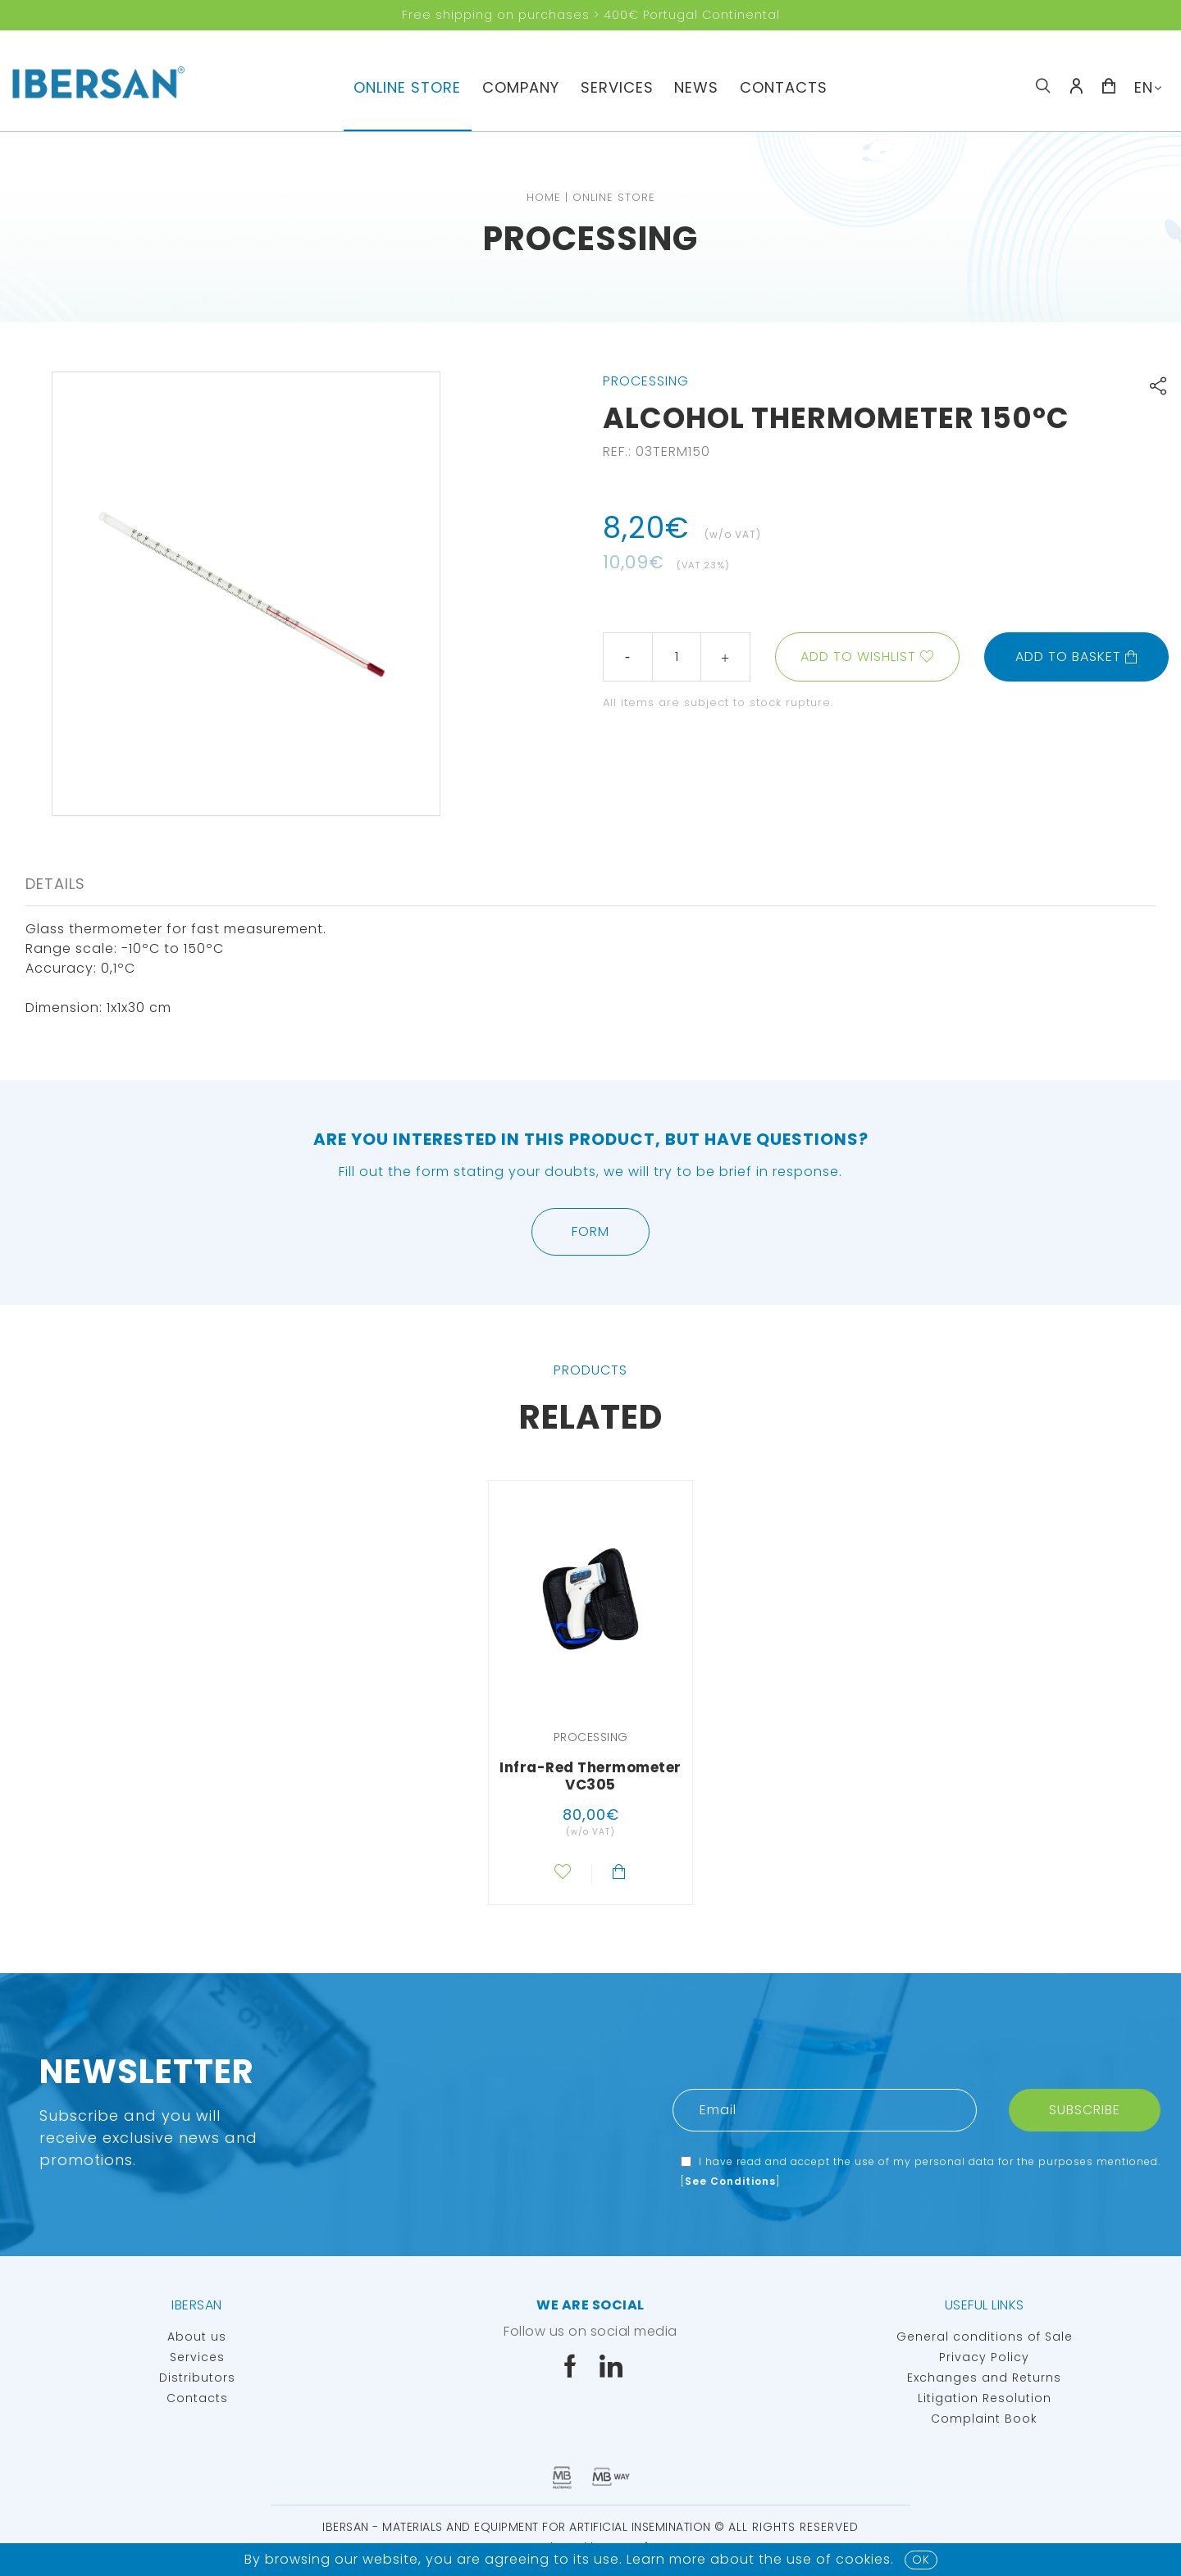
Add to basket (1076, 656)
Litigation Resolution (984, 2398)
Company (520, 87)
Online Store (407, 87)
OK (921, 2559)
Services (617, 87)
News (696, 87)
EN (1143, 87)
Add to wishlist (858, 656)
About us (196, 2336)
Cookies (863, 2559)
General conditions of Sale (984, 2336)
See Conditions (730, 2181)
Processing (590, 239)
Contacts (784, 87)
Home (544, 197)
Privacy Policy (984, 2357)
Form (590, 1231)
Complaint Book (984, 2418)
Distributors (197, 2377)
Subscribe (1084, 2109)
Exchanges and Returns (984, 2377)
